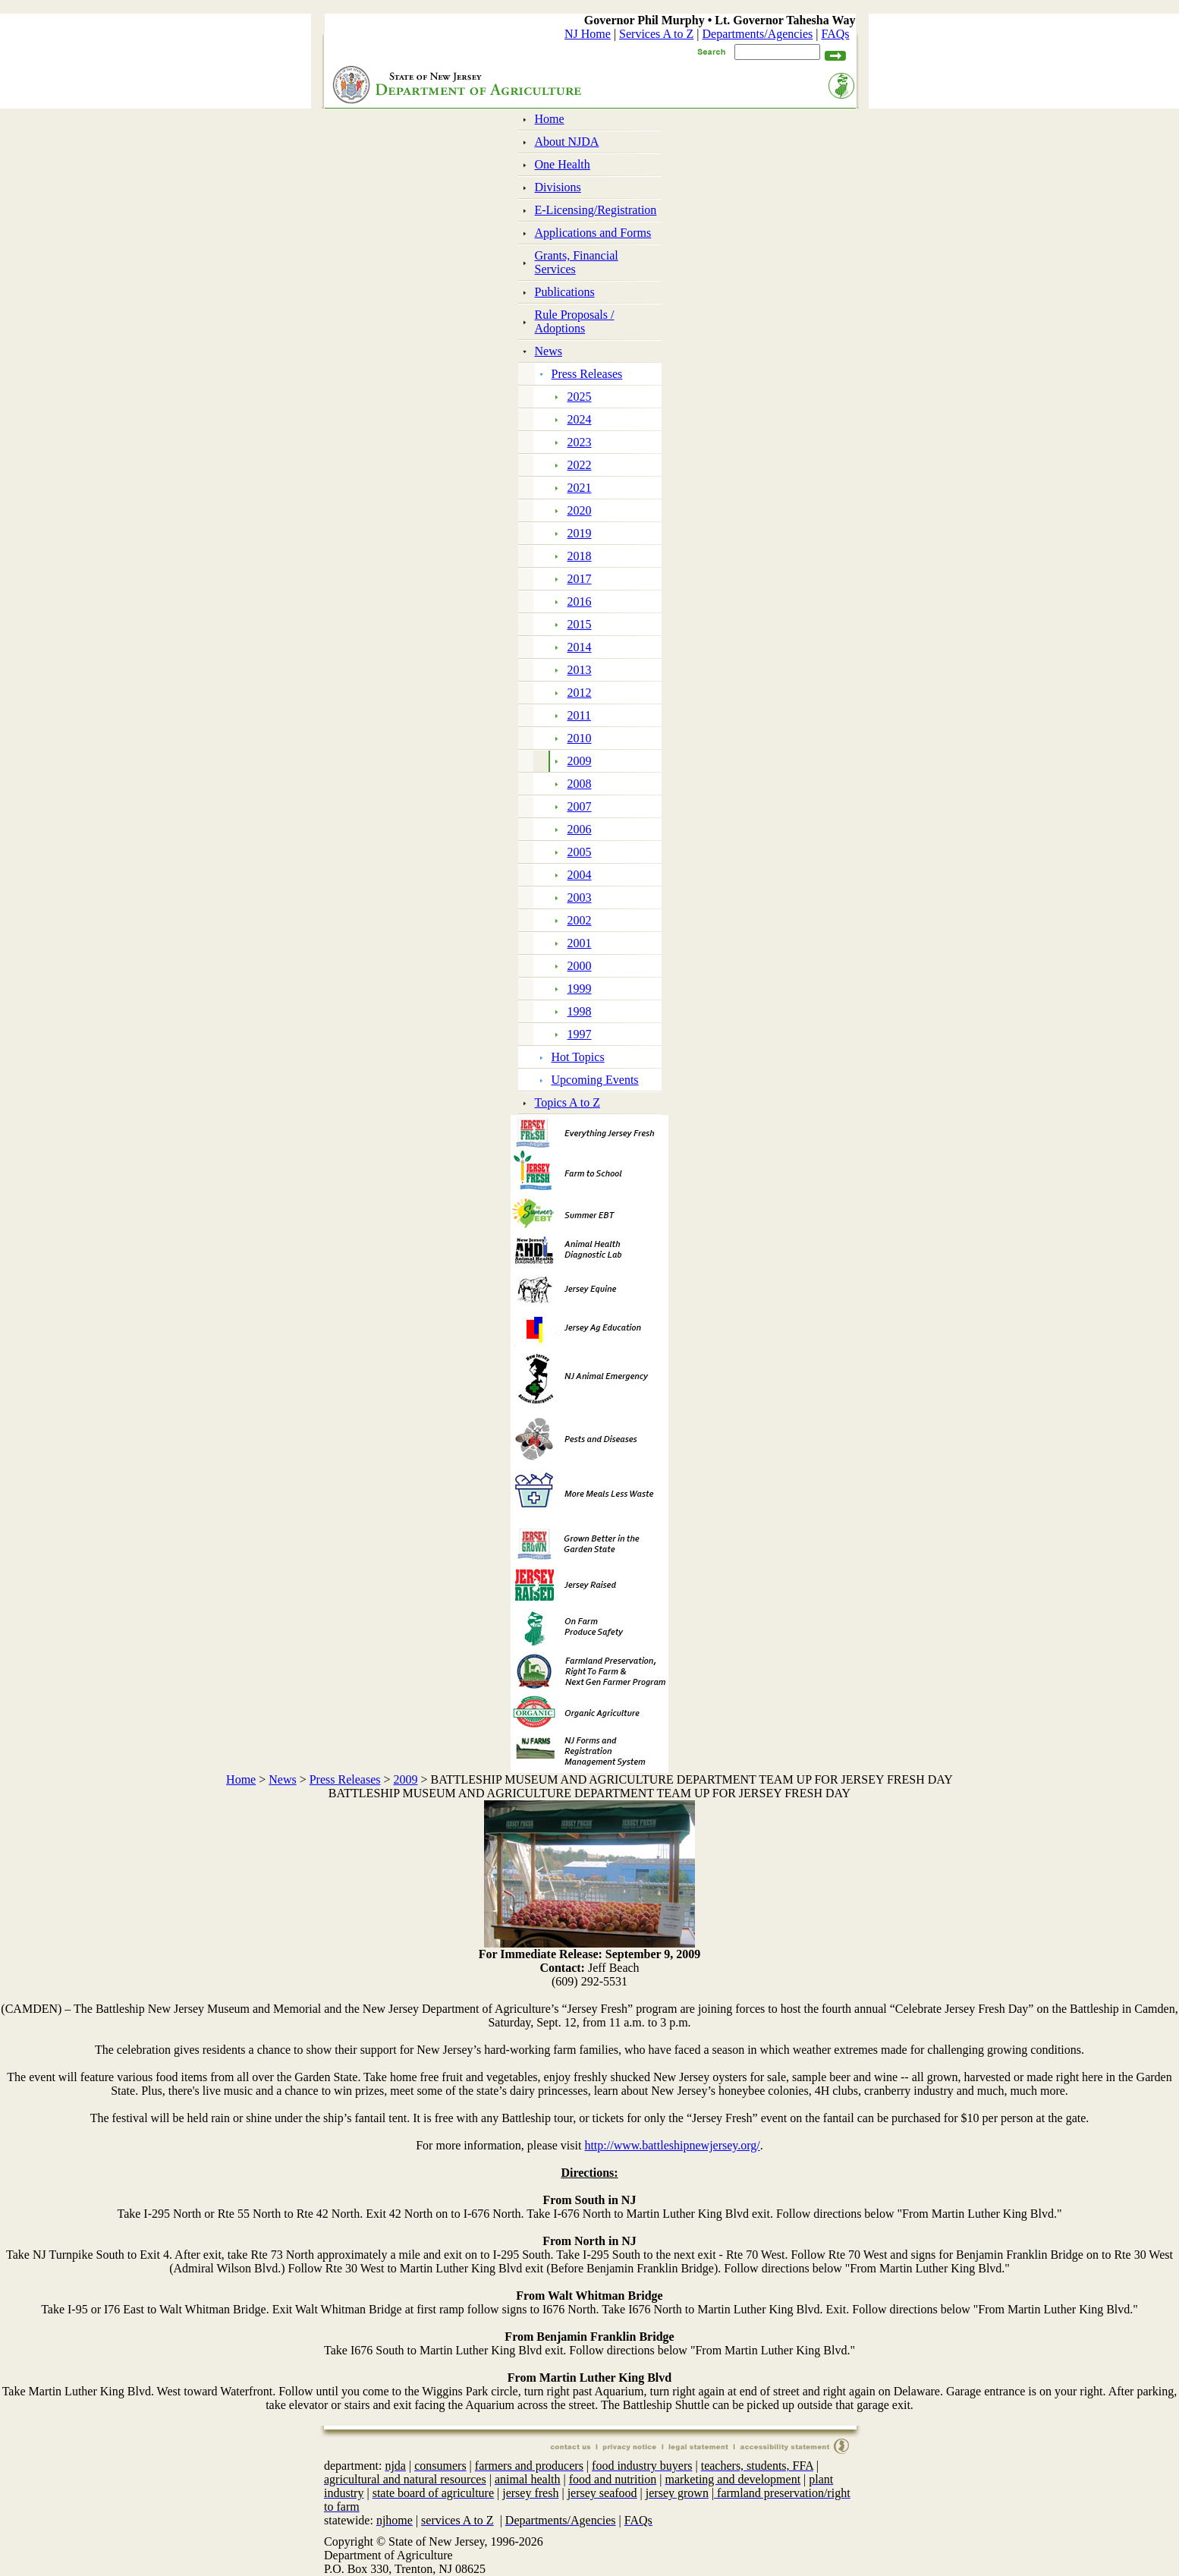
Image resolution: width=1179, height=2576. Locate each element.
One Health (562, 164)
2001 (579, 943)
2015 (579, 624)
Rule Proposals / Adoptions (575, 321)
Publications (565, 291)
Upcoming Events (595, 1079)
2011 (579, 715)
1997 (579, 1034)
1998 (579, 1011)
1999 (579, 988)
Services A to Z (656, 33)
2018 (579, 556)
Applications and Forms (593, 232)
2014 (579, 647)
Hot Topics (578, 1056)
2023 (579, 442)
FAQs (835, 33)
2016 (579, 601)
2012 (579, 692)
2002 (579, 920)
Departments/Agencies (758, 33)
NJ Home (587, 33)
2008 (579, 783)
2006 (579, 829)
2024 (579, 419)
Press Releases (587, 373)
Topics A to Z (567, 1102)
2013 (579, 669)
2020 (579, 510)
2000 (579, 965)
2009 (579, 760)
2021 (579, 487)
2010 (579, 738)
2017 (579, 578)
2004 (579, 874)
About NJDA (567, 141)
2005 (579, 852)
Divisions (558, 187)
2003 (579, 897)
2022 (579, 464)
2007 (579, 806)
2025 (579, 396)
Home (549, 118)
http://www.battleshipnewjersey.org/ (671, 2145)
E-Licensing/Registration (596, 209)
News (548, 351)
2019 (579, 533)
